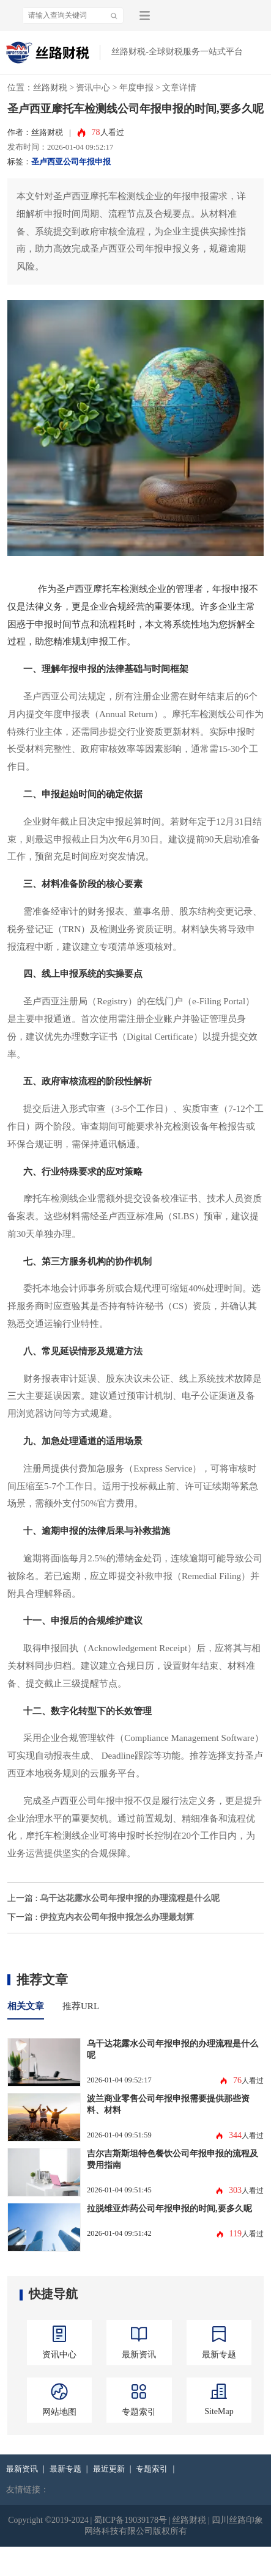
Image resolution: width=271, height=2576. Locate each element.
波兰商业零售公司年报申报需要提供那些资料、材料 (168, 2104)
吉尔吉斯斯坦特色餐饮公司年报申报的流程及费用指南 (172, 2159)
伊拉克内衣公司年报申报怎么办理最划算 (117, 1917)
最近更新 (109, 2469)
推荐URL (80, 2006)
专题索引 (152, 2469)
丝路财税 (50, 87)
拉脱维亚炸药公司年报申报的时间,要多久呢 (169, 2208)
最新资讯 (22, 2469)
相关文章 (25, 2006)
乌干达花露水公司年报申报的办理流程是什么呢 (130, 1898)
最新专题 (65, 2469)
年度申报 (136, 87)
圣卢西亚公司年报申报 (71, 162)
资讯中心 (93, 87)
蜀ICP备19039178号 (130, 2520)
